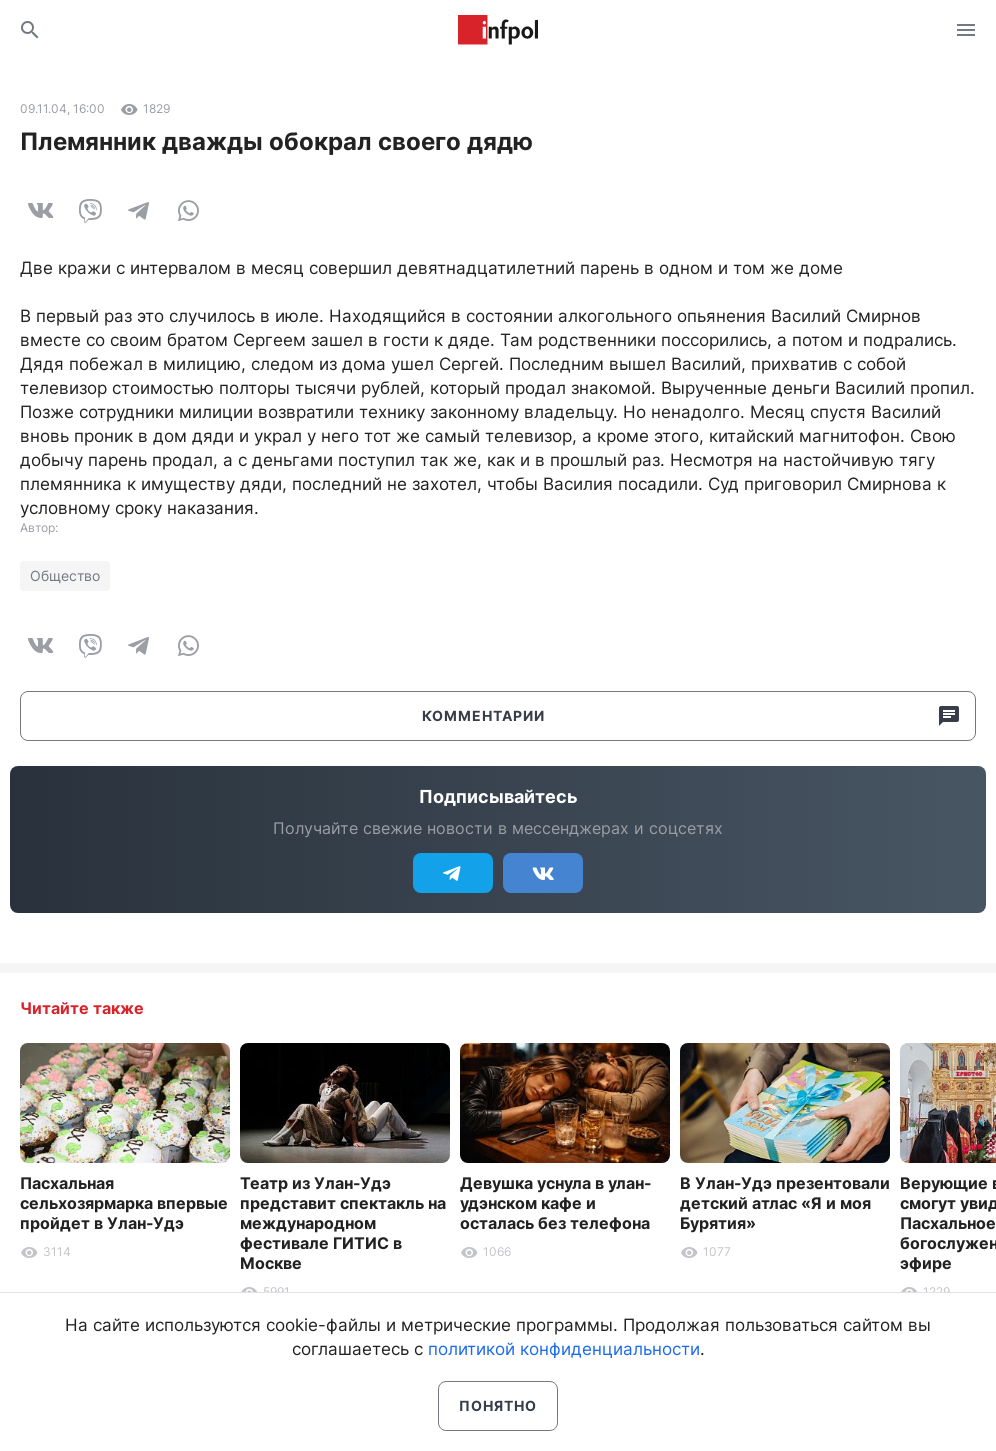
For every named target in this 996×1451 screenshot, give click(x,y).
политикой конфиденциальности (564, 1349)
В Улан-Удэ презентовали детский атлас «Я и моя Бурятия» (785, 1203)
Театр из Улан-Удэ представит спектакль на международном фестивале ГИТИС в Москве (343, 1223)
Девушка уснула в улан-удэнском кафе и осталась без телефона (556, 1203)
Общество (65, 575)
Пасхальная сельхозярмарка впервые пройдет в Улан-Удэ (124, 1203)
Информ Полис (498, 30)
